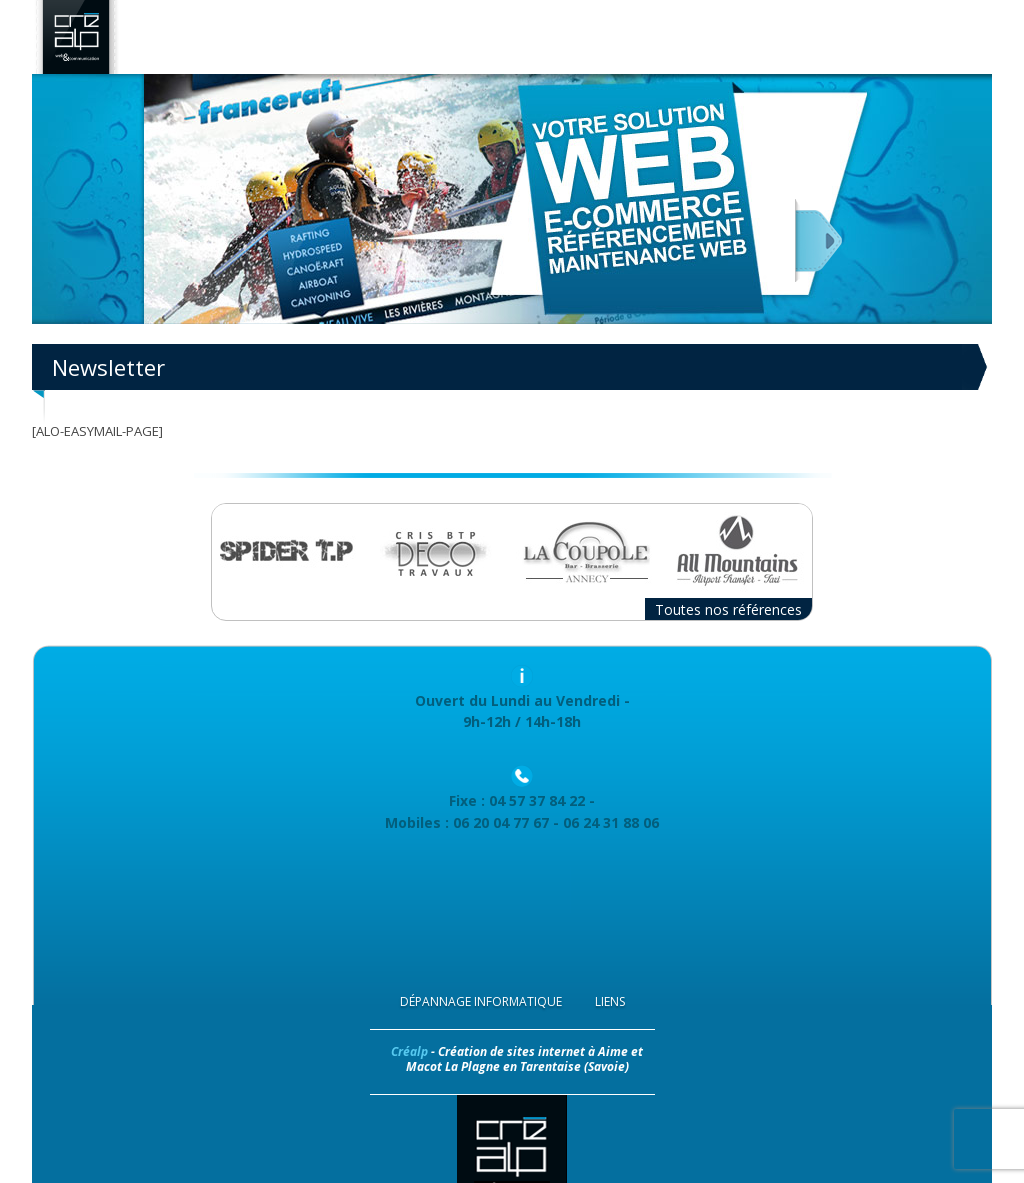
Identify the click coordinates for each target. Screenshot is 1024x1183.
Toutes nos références (728, 609)
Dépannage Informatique (481, 1001)
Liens (610, 1001)
